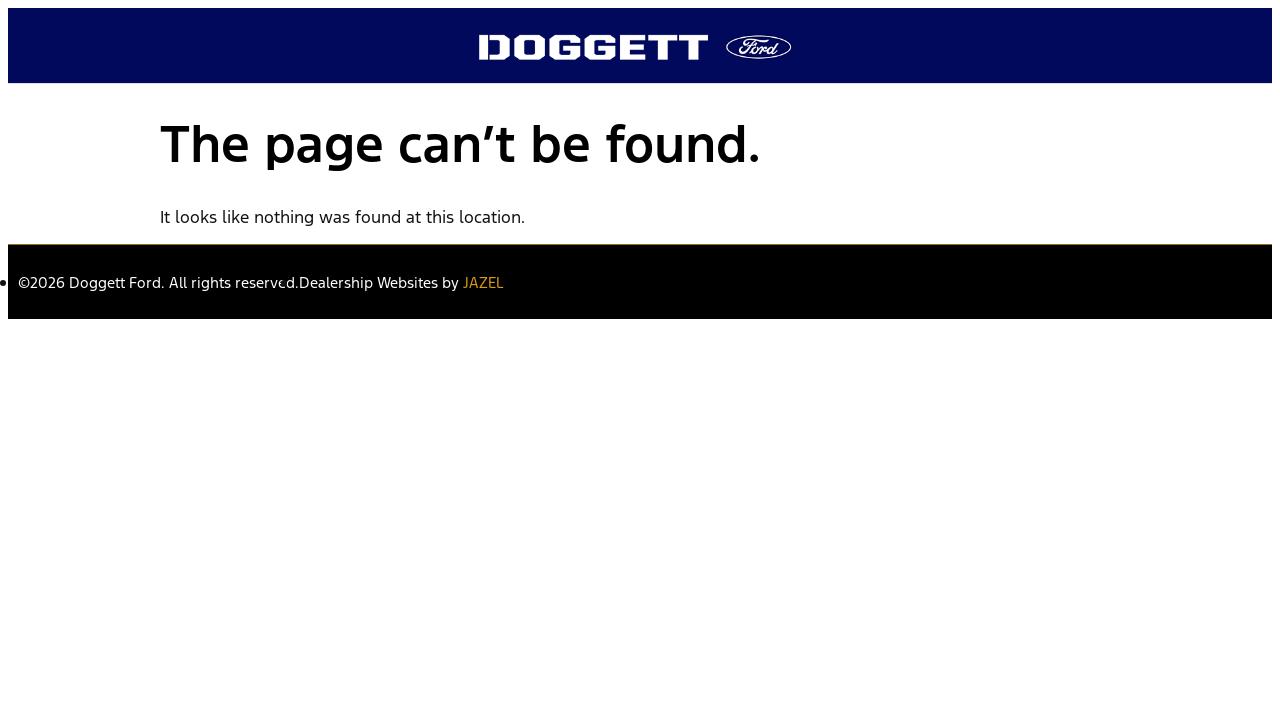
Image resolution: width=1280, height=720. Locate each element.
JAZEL (483, 282)
